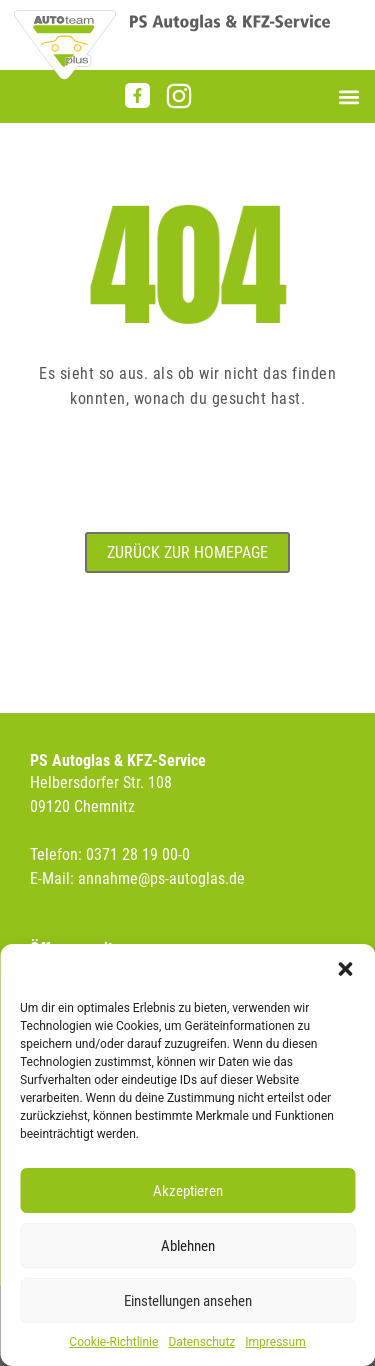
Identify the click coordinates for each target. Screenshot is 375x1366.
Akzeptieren (188, 1191)
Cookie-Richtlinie (113, 1342)
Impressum (275, 1342)
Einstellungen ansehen (188, 1301)
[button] (345, 969)
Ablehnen (188, 1246)
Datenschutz (201, 1342)
